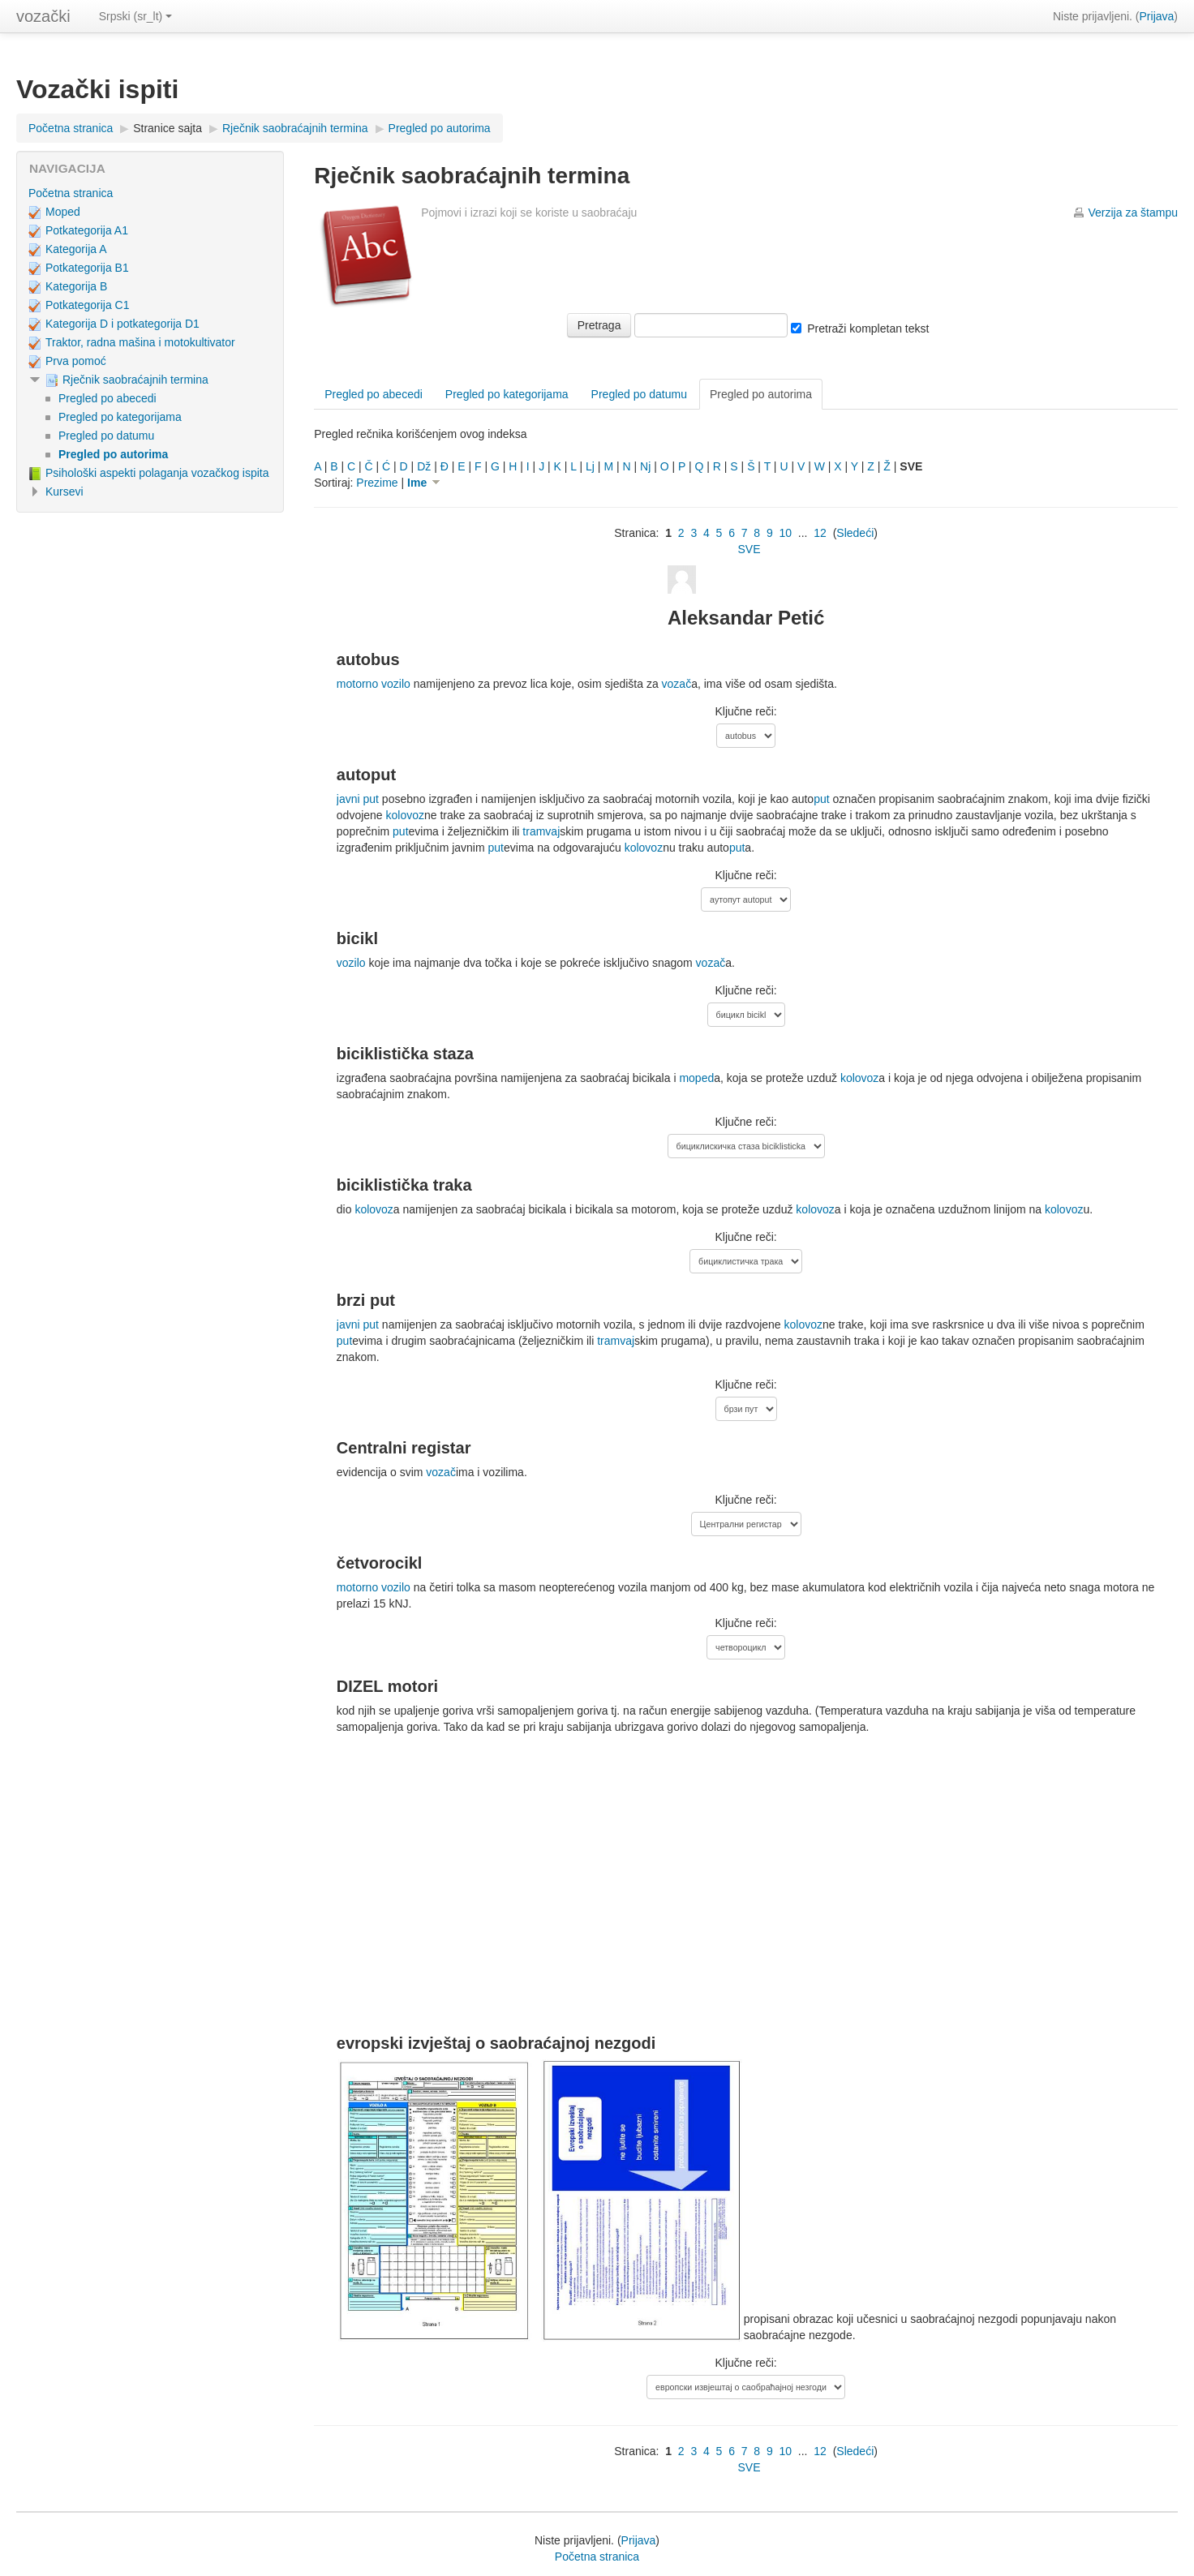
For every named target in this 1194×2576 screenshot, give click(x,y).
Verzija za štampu (1134, 212)
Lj (590, 466)
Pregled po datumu (639, 394)
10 (785, 532)
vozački (43, 16)
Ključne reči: (745, 711)
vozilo (351, 962)
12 (820, 532)
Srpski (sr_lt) (136, 16)
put (821, 798)
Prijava (1157, 16)
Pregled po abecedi (373, 394)
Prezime (376, 482)
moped (696, 1077)
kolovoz (405, 815)
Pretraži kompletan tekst (868, 328)
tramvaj (541, 831)
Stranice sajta (167, 128)
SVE (748, 549)
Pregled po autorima (440, 128)
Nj (645, 466)
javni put (358, 798)
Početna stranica (70, 128)
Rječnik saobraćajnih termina (295, 128)
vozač (677, 683)
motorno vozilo (373, 683)
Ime (427, 482)
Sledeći (855, 532)
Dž (424, 466)
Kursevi (64, 491)
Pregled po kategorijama (507, 394)
